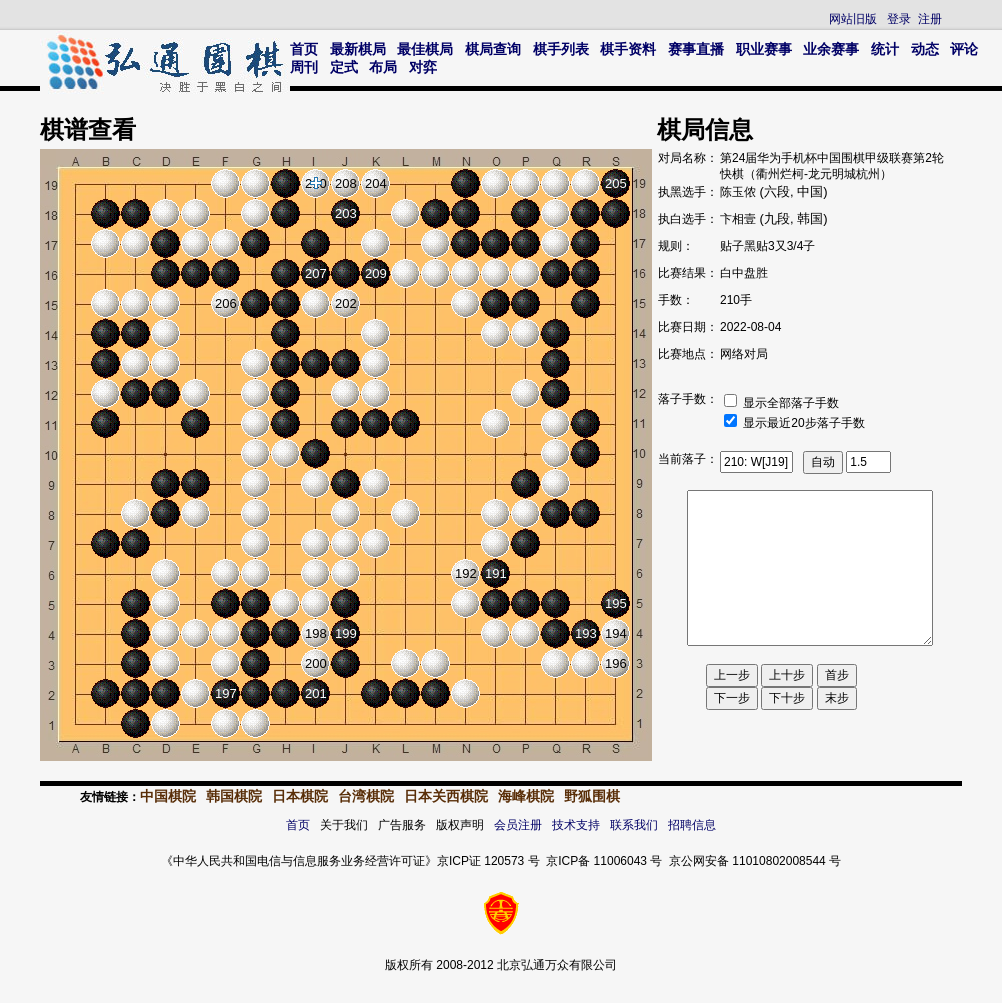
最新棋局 (358, 49)
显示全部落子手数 (791, 403)
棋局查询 (493, 49)
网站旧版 (853, 19)
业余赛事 (831, 49)
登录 (899, 19)
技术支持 (576, 825)
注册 (930, 19)
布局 (383, 67)
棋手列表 (561, 49)
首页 (304, 49)
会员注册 (518, 825)
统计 (885, 49)
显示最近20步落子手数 (803, 423)
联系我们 (634, 825)
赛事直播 (696, 49)
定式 (344, 67)
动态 (925, 49)
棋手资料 (628, 49)
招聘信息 (692, 825)
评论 (964, 49)
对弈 (423, 67)
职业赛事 (764, 49)
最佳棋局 (425, 49)
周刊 (304, 67)
